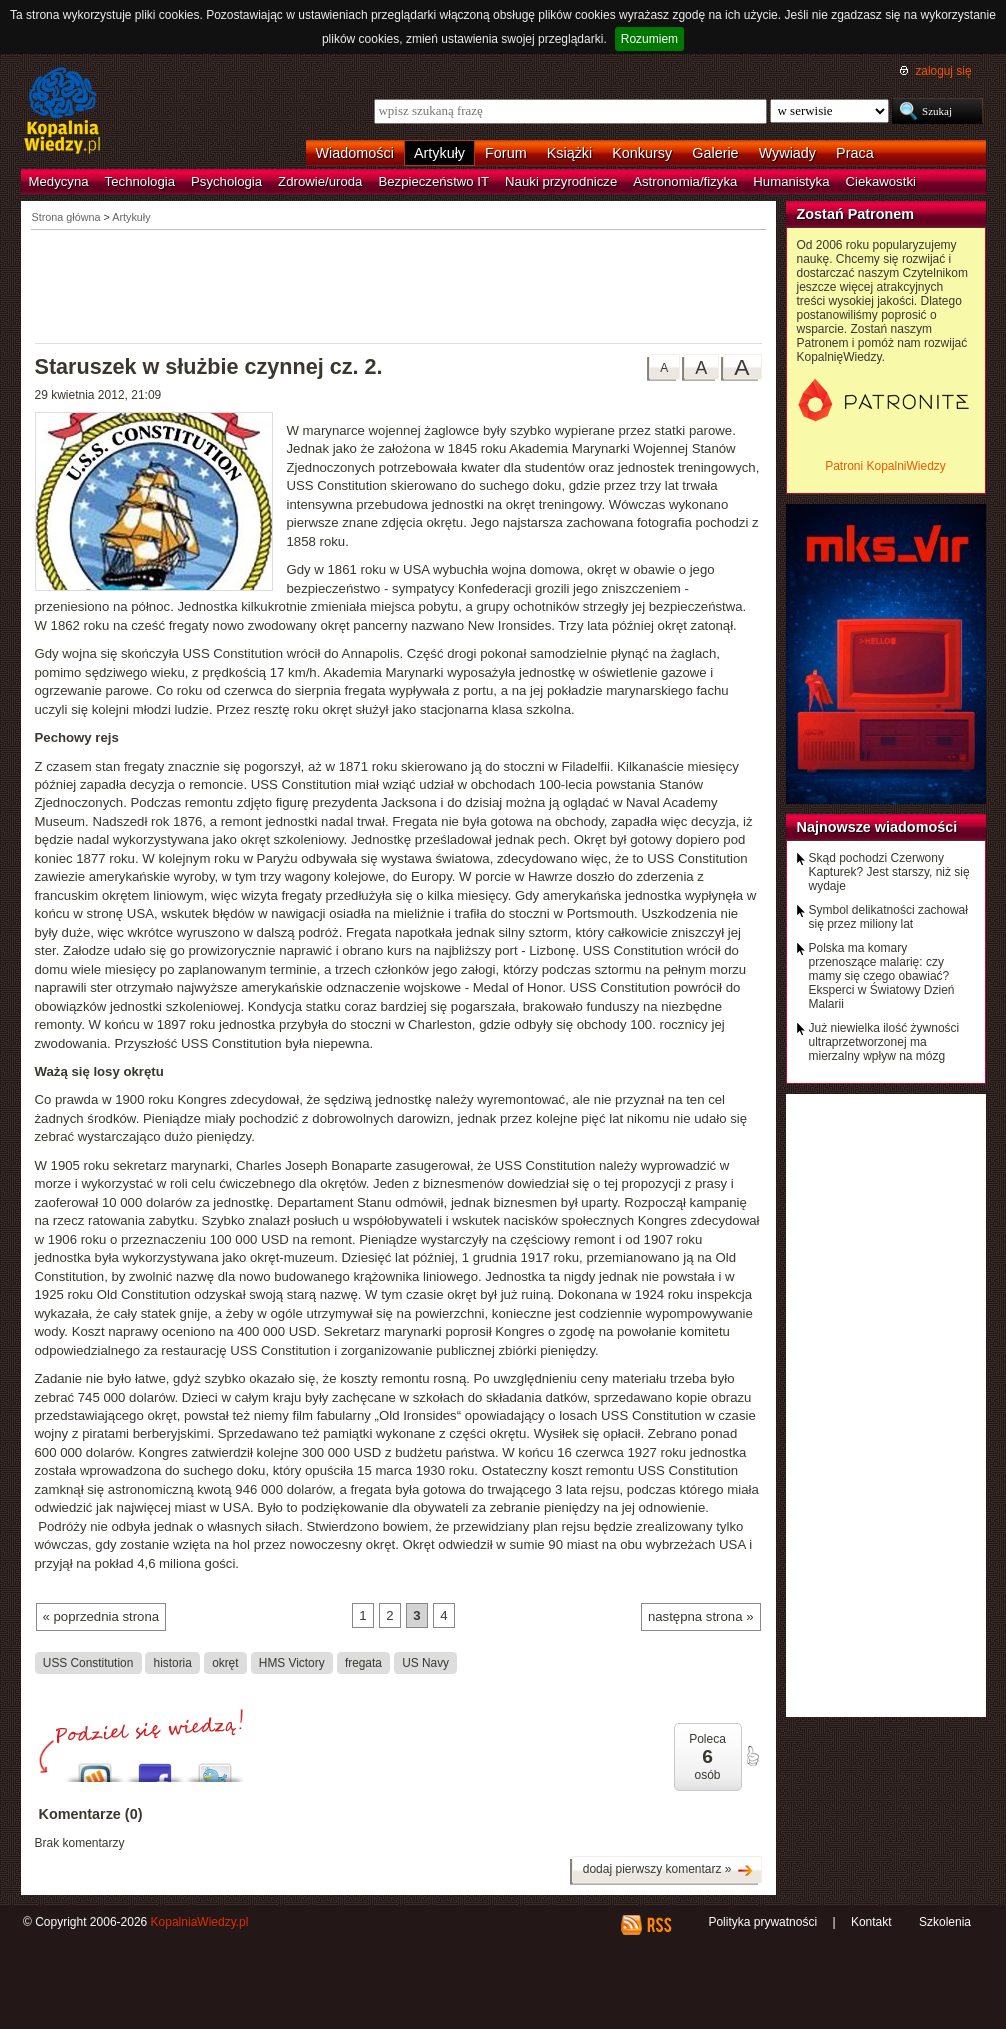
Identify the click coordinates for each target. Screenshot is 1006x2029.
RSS (658, 1925)
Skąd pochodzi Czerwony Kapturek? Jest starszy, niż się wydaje (889, 872)
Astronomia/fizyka (685, 181)
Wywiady (787, 153)
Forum (506, 153)
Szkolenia (945, 1922)
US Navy (425, 1662)
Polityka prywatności (762, 1922)
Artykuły (439, 153)
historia (173, 1662)
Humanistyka (791, 181)
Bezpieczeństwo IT (433, 181)
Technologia (140, 181)
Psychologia (226, 181)
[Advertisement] (399, 285)
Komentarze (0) (91, 1814)
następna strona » (701, 1616)
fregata (363, 1662)
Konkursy (642, 153)
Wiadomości (355, 153)
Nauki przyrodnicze (561, 181)
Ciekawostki (881, 181)
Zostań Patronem (856, 214)
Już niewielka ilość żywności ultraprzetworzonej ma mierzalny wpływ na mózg (884, 1042)
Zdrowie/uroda (320, 181)
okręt (225, 1662)
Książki (570, 153)
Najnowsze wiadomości (877, 827)
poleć (752, 1756)
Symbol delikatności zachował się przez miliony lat (888, 917)
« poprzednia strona (101, 1616)
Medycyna (59, 181)
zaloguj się (943, 71)
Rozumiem (649, 39)
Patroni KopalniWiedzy (885, 466)
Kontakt (871, 1922)
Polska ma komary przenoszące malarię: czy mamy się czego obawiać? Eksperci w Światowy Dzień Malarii (882, 976)
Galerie (715, 153)
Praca (855, 153)
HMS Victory (292, 1662)
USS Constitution (88, 1662)
